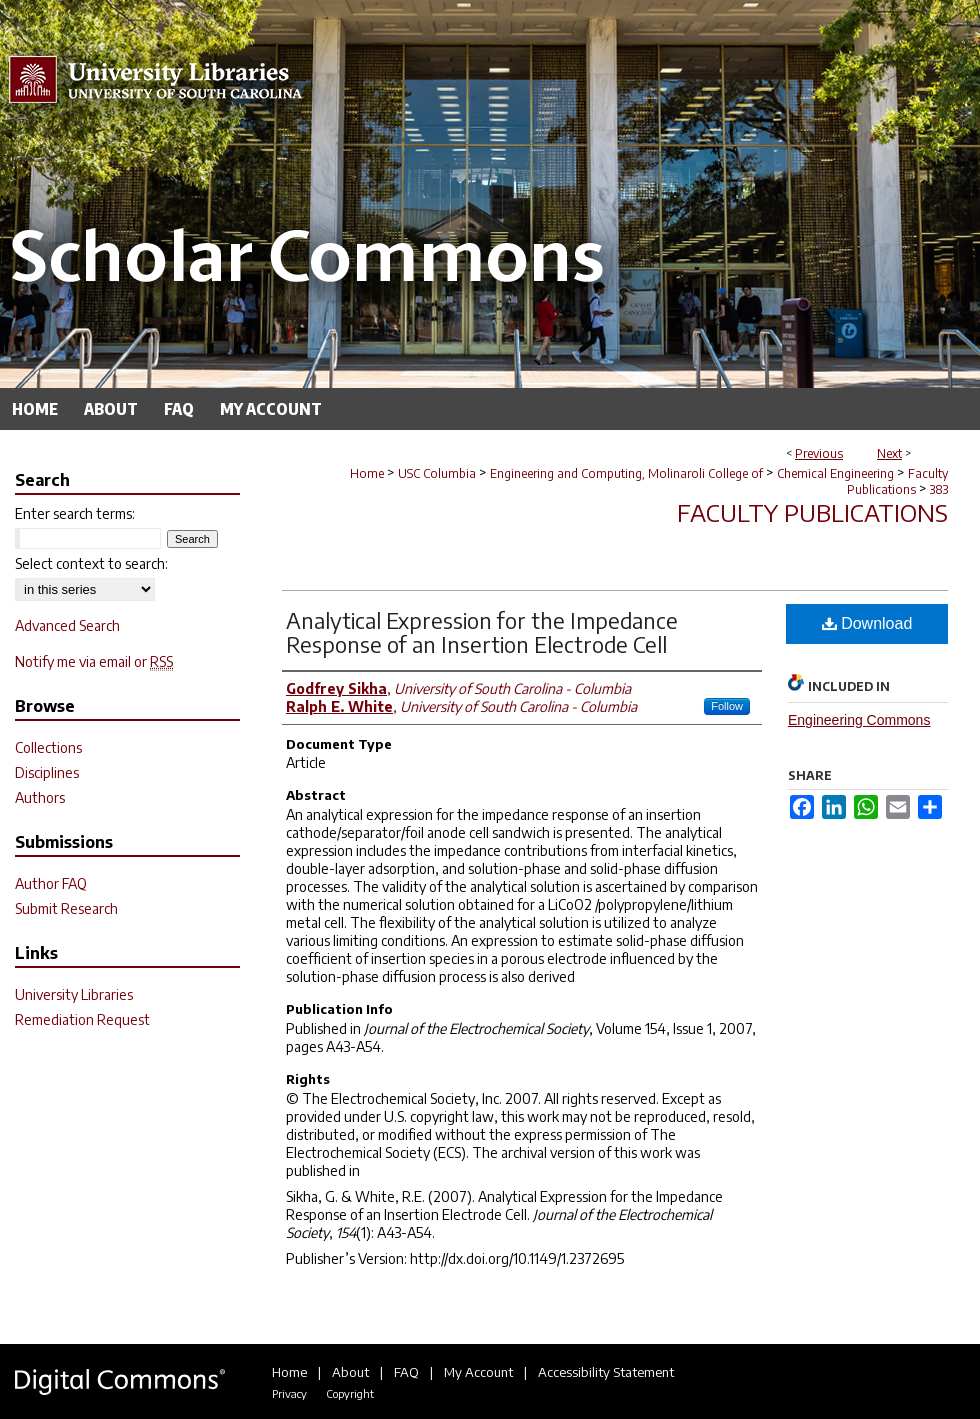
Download (867, 623)
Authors (40, 797)
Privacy (289, 1393)
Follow (727, 706)
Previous (819, 453)
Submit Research (66, 908)
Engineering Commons (859, 720)
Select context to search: (91, 563)
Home (367, 473)
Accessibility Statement (606, 1372)
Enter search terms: (75, 513)
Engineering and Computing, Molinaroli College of (626, 473)
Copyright (350, 1393)
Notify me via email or (94, 661)
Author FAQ (51, 883)
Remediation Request (82, 1019)
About (350, 1372)
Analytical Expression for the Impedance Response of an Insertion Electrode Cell (482, 632)
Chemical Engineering (835, 473)
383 (939, 489)
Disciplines (47, 772)
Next (889, 453)
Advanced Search (67, 625)
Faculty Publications (897, 481)
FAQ (406, 1372)
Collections (48, 747)
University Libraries (74, 994)
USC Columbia (437, 473)
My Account (478, 1372)
